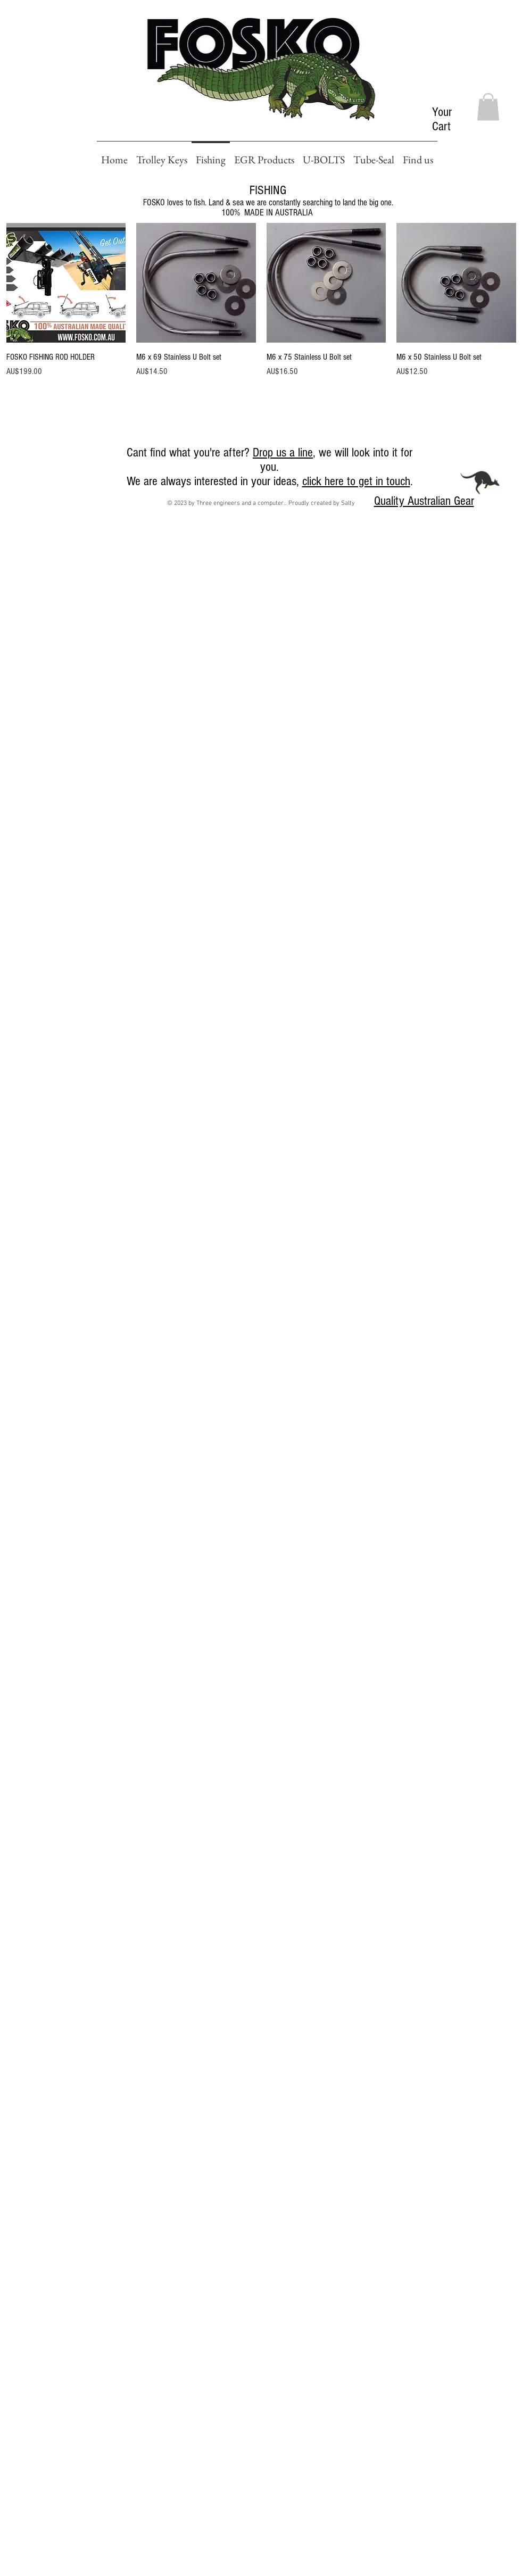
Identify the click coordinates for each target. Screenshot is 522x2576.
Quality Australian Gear (424, 501)
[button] (488, 106)
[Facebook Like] (20, 456)
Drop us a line (283, 452)
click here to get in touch (356, 481)
